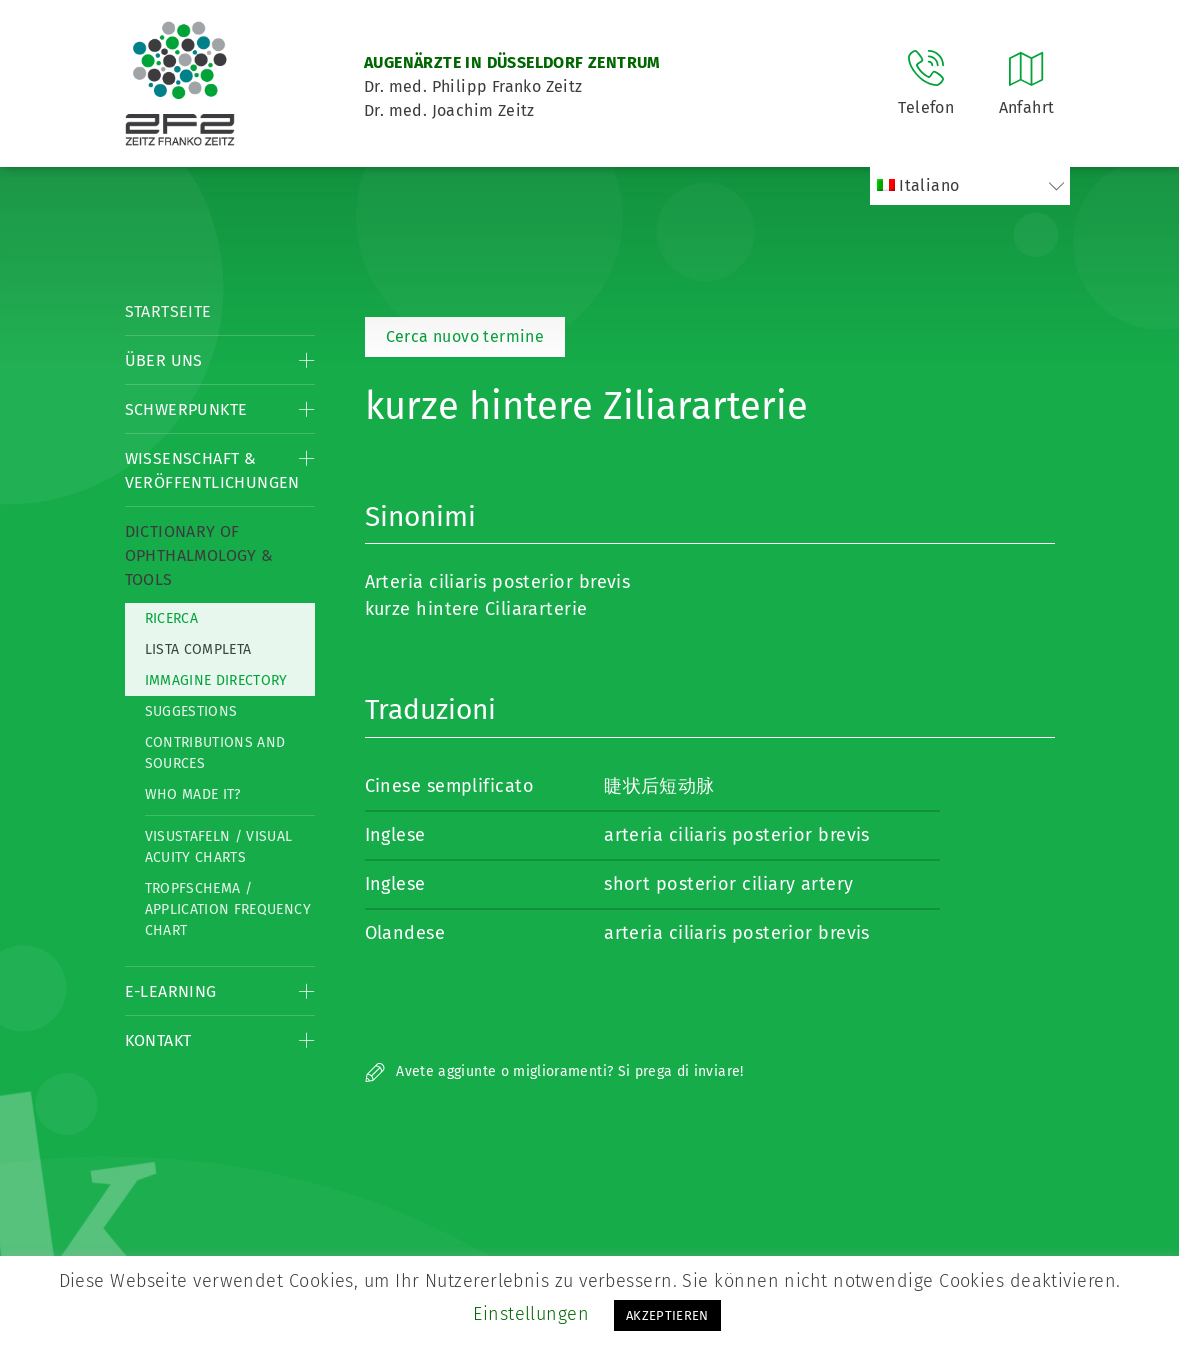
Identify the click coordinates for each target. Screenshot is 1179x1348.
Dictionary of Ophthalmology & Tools (199, 555)
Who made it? (193, 794)
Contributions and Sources (215, 753)
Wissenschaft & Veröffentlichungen (212, 470)
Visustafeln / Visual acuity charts (219, 847)
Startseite (168, 311)
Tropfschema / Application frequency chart (228, 909)
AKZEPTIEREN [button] (667, 1315)
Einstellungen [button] (531, 1314)
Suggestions (191, 711)
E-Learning (171, 991)
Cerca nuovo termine (465, 336)
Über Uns (164, 360)
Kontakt (158, 1040)
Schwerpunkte (186, 409)
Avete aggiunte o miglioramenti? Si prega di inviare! (554, 1071)
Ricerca (171, 618)
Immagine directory (216, 680)
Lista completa (198, 649)
